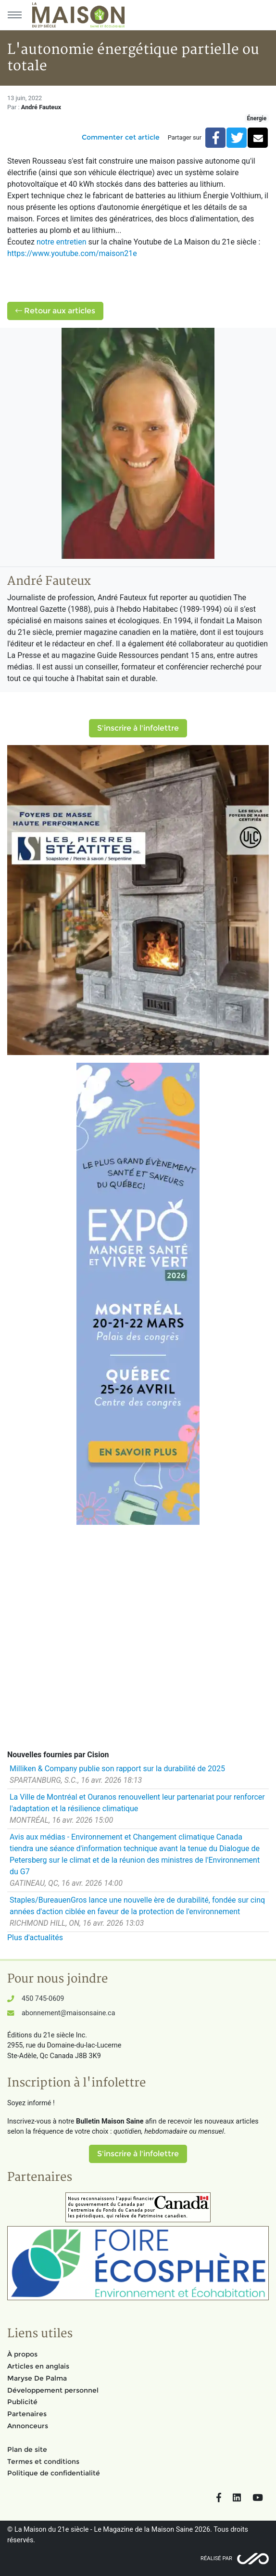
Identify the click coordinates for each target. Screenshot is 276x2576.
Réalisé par (216, 2558)
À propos (22, 2354)
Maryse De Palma (37, 2378)
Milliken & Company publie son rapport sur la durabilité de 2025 (117, 1768)
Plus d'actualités (35, 1937)
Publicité (22, 2401)
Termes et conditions (43, 2461)
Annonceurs (27, 2425)
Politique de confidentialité (53, 2473)
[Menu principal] (14, 15)
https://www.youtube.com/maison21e (72, 253)
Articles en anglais (38, 2366)
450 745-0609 (43, 1999)
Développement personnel (53, 2390)
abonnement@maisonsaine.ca (68, 2013)
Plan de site (27, 2449)
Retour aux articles (55, 310)
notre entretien (62, 241)
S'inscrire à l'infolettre (138, 728)
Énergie (256, 118)
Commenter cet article (121, 137)
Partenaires (27, 2413)
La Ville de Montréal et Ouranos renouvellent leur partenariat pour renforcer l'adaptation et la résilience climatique (137, 1802)
